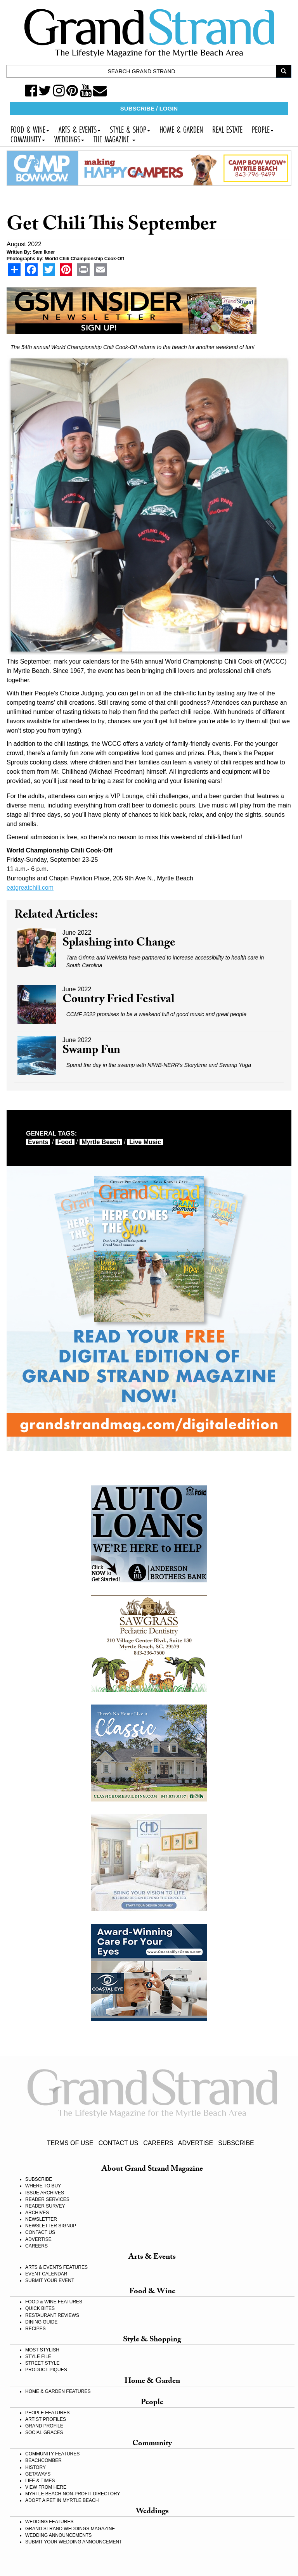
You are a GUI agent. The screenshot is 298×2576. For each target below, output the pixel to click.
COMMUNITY (27, 138)
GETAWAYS (37, 2474)
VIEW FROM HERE (45, 2487)
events (38, 1142)
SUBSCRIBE (236, 2143)
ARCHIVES (37, 2212)
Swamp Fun (91, 1051)
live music (145, 1142)
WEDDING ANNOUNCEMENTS (58, 2535)
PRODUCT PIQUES (46, 2369)
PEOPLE (263, 128)
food (65, 1142)
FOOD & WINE (29, 128)
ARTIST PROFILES (45, 2419)
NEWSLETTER (41, 2219)
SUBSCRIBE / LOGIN (149, 108)
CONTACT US (119, 2143)
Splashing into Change (118, 944)
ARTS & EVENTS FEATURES (56, 2267)
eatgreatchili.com (30, 887)
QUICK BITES (40, 2308)
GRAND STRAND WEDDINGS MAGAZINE (70, 2528)
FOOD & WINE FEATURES (53, 2302)
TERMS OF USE (70, 2143)
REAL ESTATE (227, 128)
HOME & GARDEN (181, 128)
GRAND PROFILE (44, 2426)
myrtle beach (100, 1142)
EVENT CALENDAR (46, 2274)
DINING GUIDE (41, 2322)
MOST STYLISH (42, 2350)
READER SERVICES (47, 2199)
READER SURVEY (45, 2206)
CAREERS (158, 2143)
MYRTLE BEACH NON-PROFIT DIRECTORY (72, 2493)
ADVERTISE (195, 2143)
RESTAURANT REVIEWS (52, 2315)
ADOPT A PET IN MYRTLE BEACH (62, 2500)
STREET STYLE (42, 2363)
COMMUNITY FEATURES (52, 2454)
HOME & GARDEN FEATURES (57, 2391)
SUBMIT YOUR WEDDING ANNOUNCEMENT (73, 2542)
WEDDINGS (69, 138)
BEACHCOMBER (43, 2460)
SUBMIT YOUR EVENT (49, 2280)
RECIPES (35, 2328)
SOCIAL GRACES (44, 2432)
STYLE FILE (38, 2356)
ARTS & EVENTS (79, 128)
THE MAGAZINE (114, 138)
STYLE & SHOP (130, 128)
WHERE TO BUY (43, 2186)
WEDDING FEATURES (49, 2521)
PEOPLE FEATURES (47, 2412)
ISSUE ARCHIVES (44, 2193)
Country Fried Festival (118, 1000)
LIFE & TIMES (40, 2480)
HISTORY (35, 2467)
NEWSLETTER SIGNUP (50, 2225)
